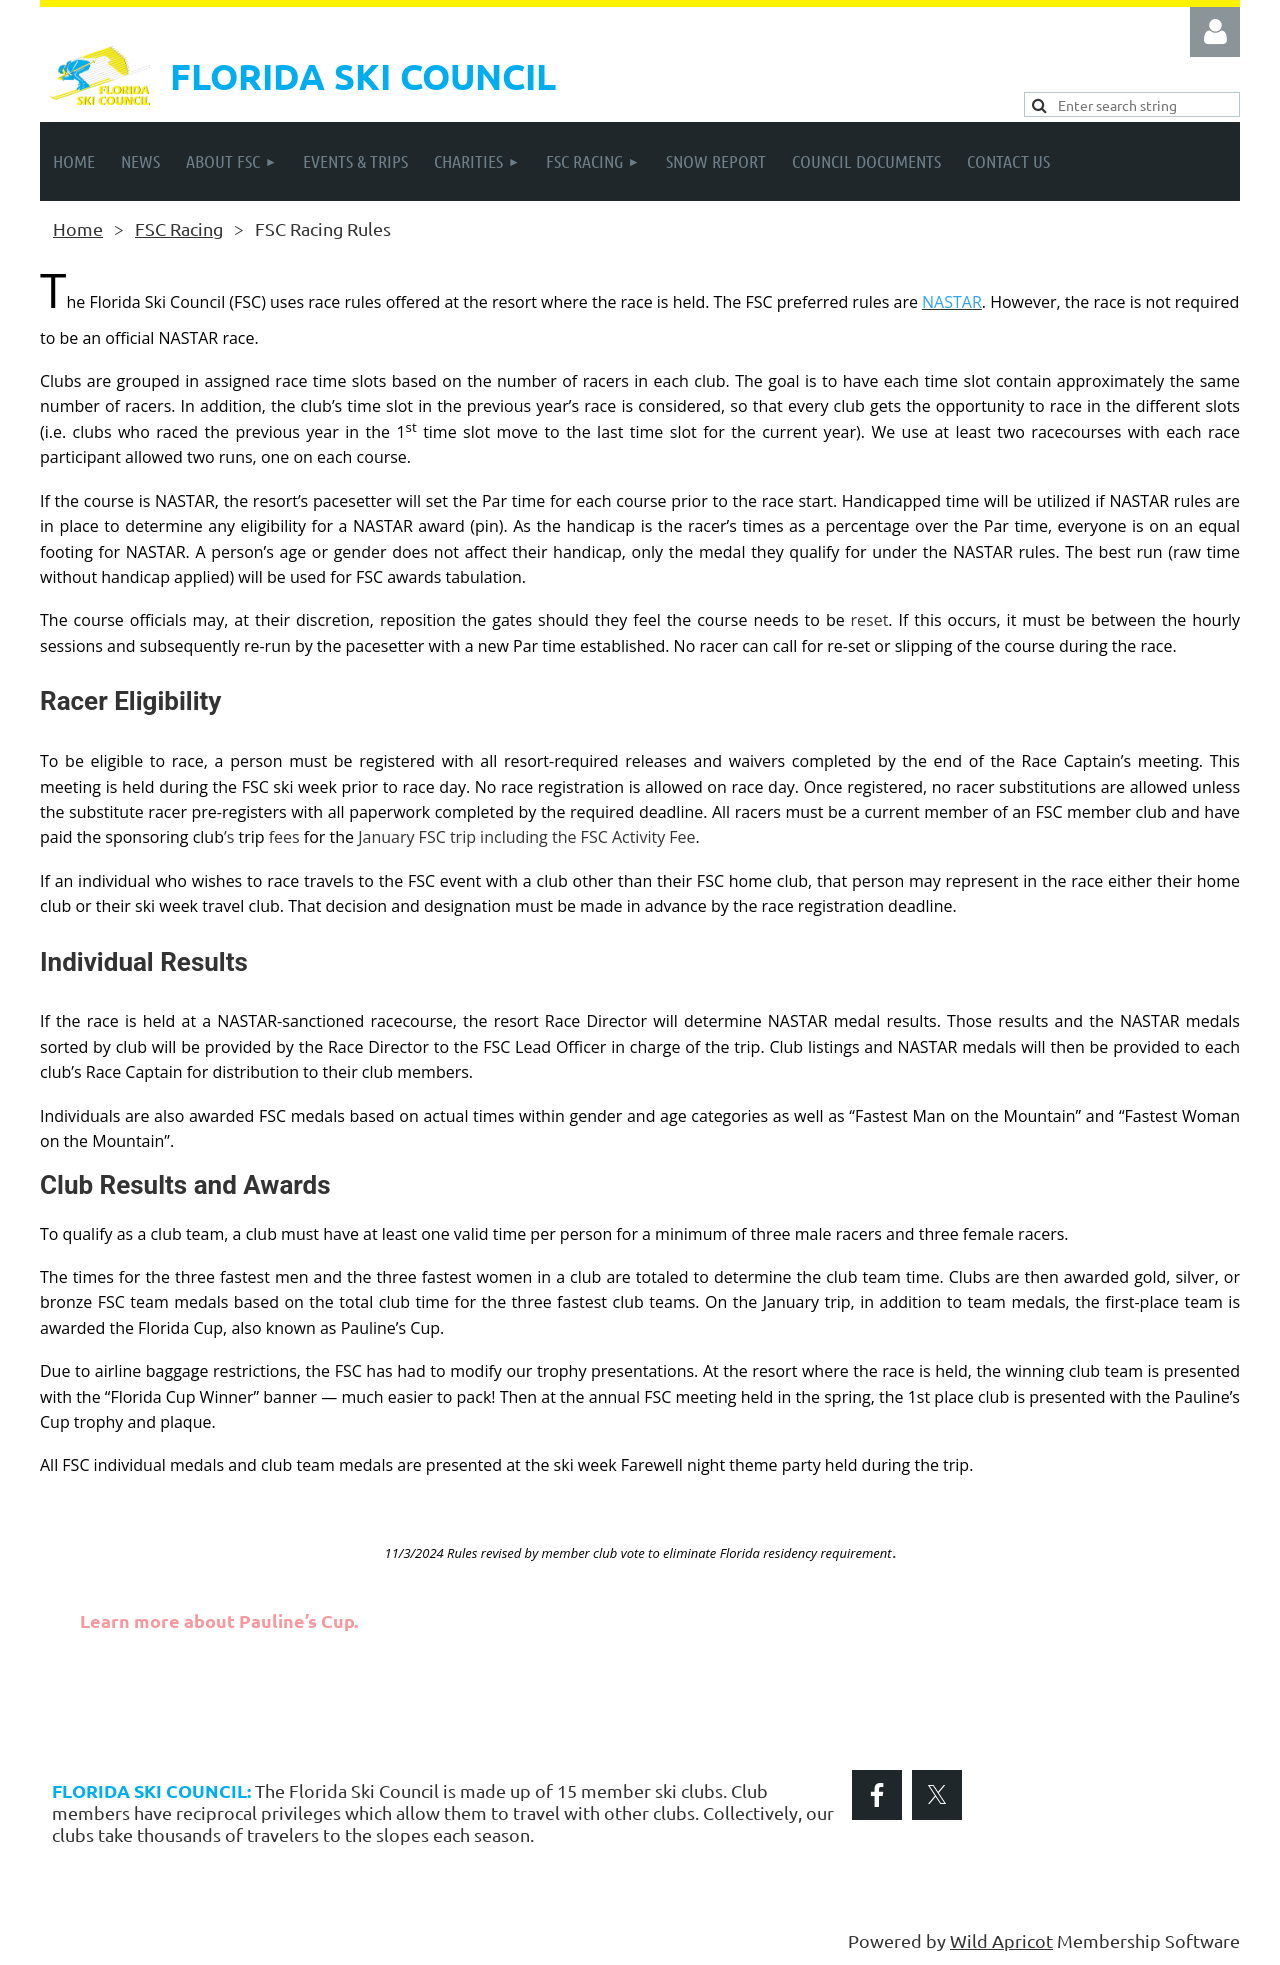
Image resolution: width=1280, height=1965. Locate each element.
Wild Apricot (1001, 1940)
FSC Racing (179, 228)
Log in (1215, 32)
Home (78, 228)
